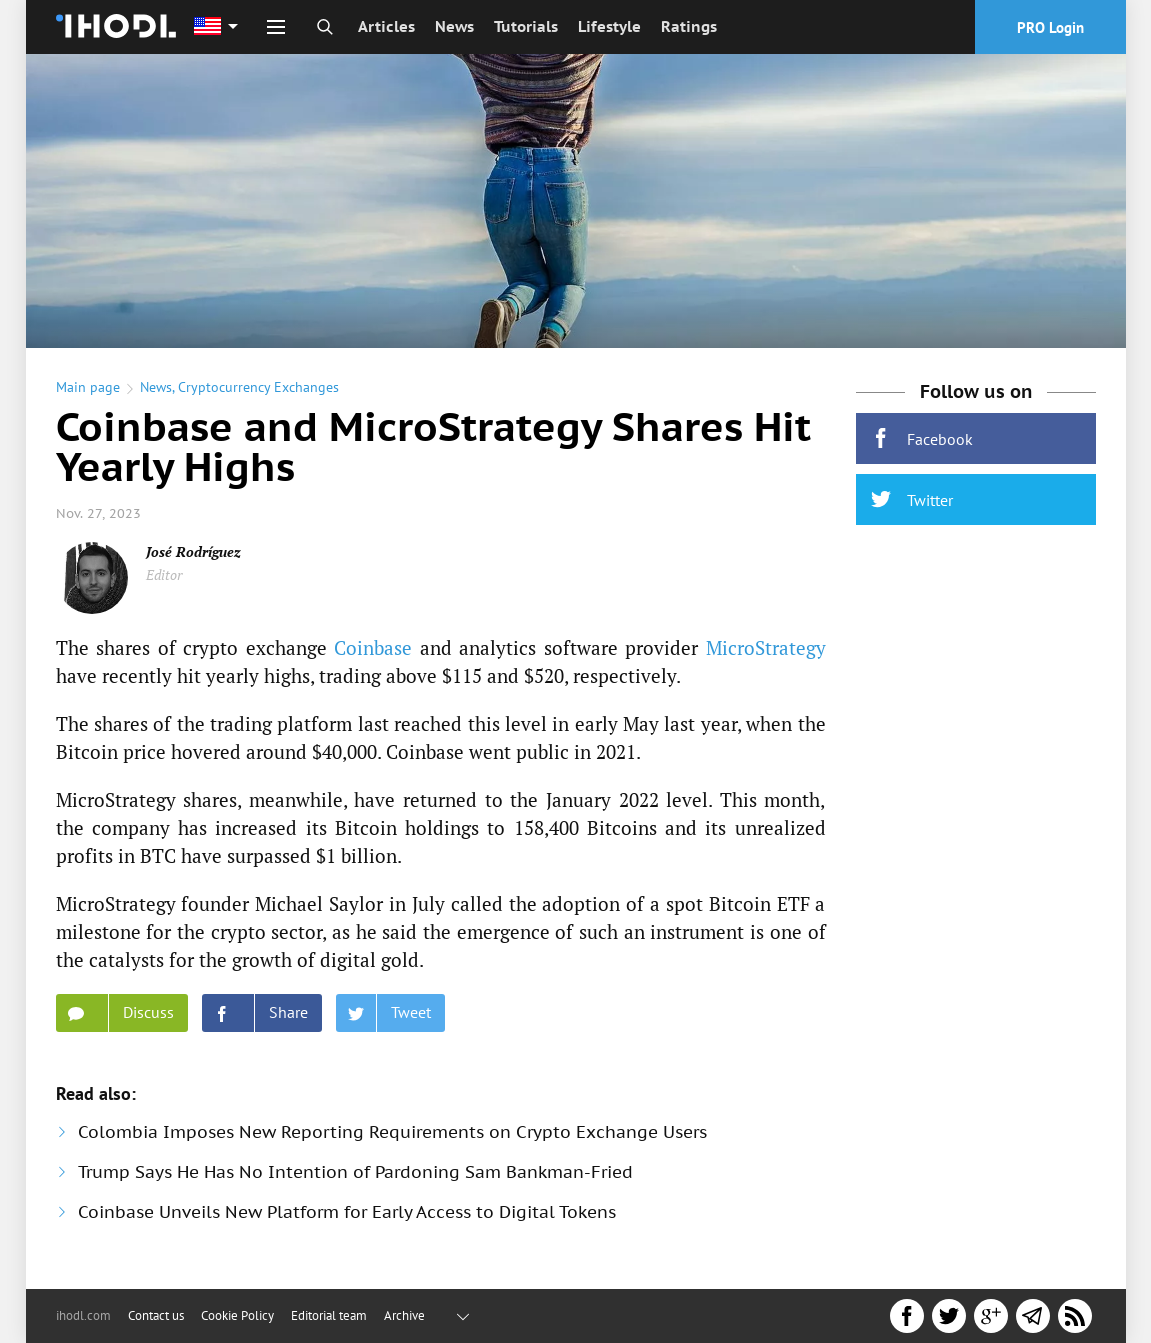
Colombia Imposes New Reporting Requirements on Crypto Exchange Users (392, 1132)
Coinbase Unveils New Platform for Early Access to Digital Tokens (347, 1212)
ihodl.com (83, 1315)
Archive (404, 1315)
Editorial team (329, 1315)
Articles (386, 26)
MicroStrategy (766, 647)
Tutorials (526, 26)
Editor (164, 574)
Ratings (689, 26)
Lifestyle (609, 26)
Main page (88, 387)
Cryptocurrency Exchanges (258, 387)
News (454, 26)
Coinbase (373, 647)
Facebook (922, 438)
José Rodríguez (193, 551)
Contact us (156, 1315)
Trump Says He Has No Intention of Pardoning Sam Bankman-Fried (355, 1172)
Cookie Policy (237, 1315)
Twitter (912, 499)
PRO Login (1050, 27)
